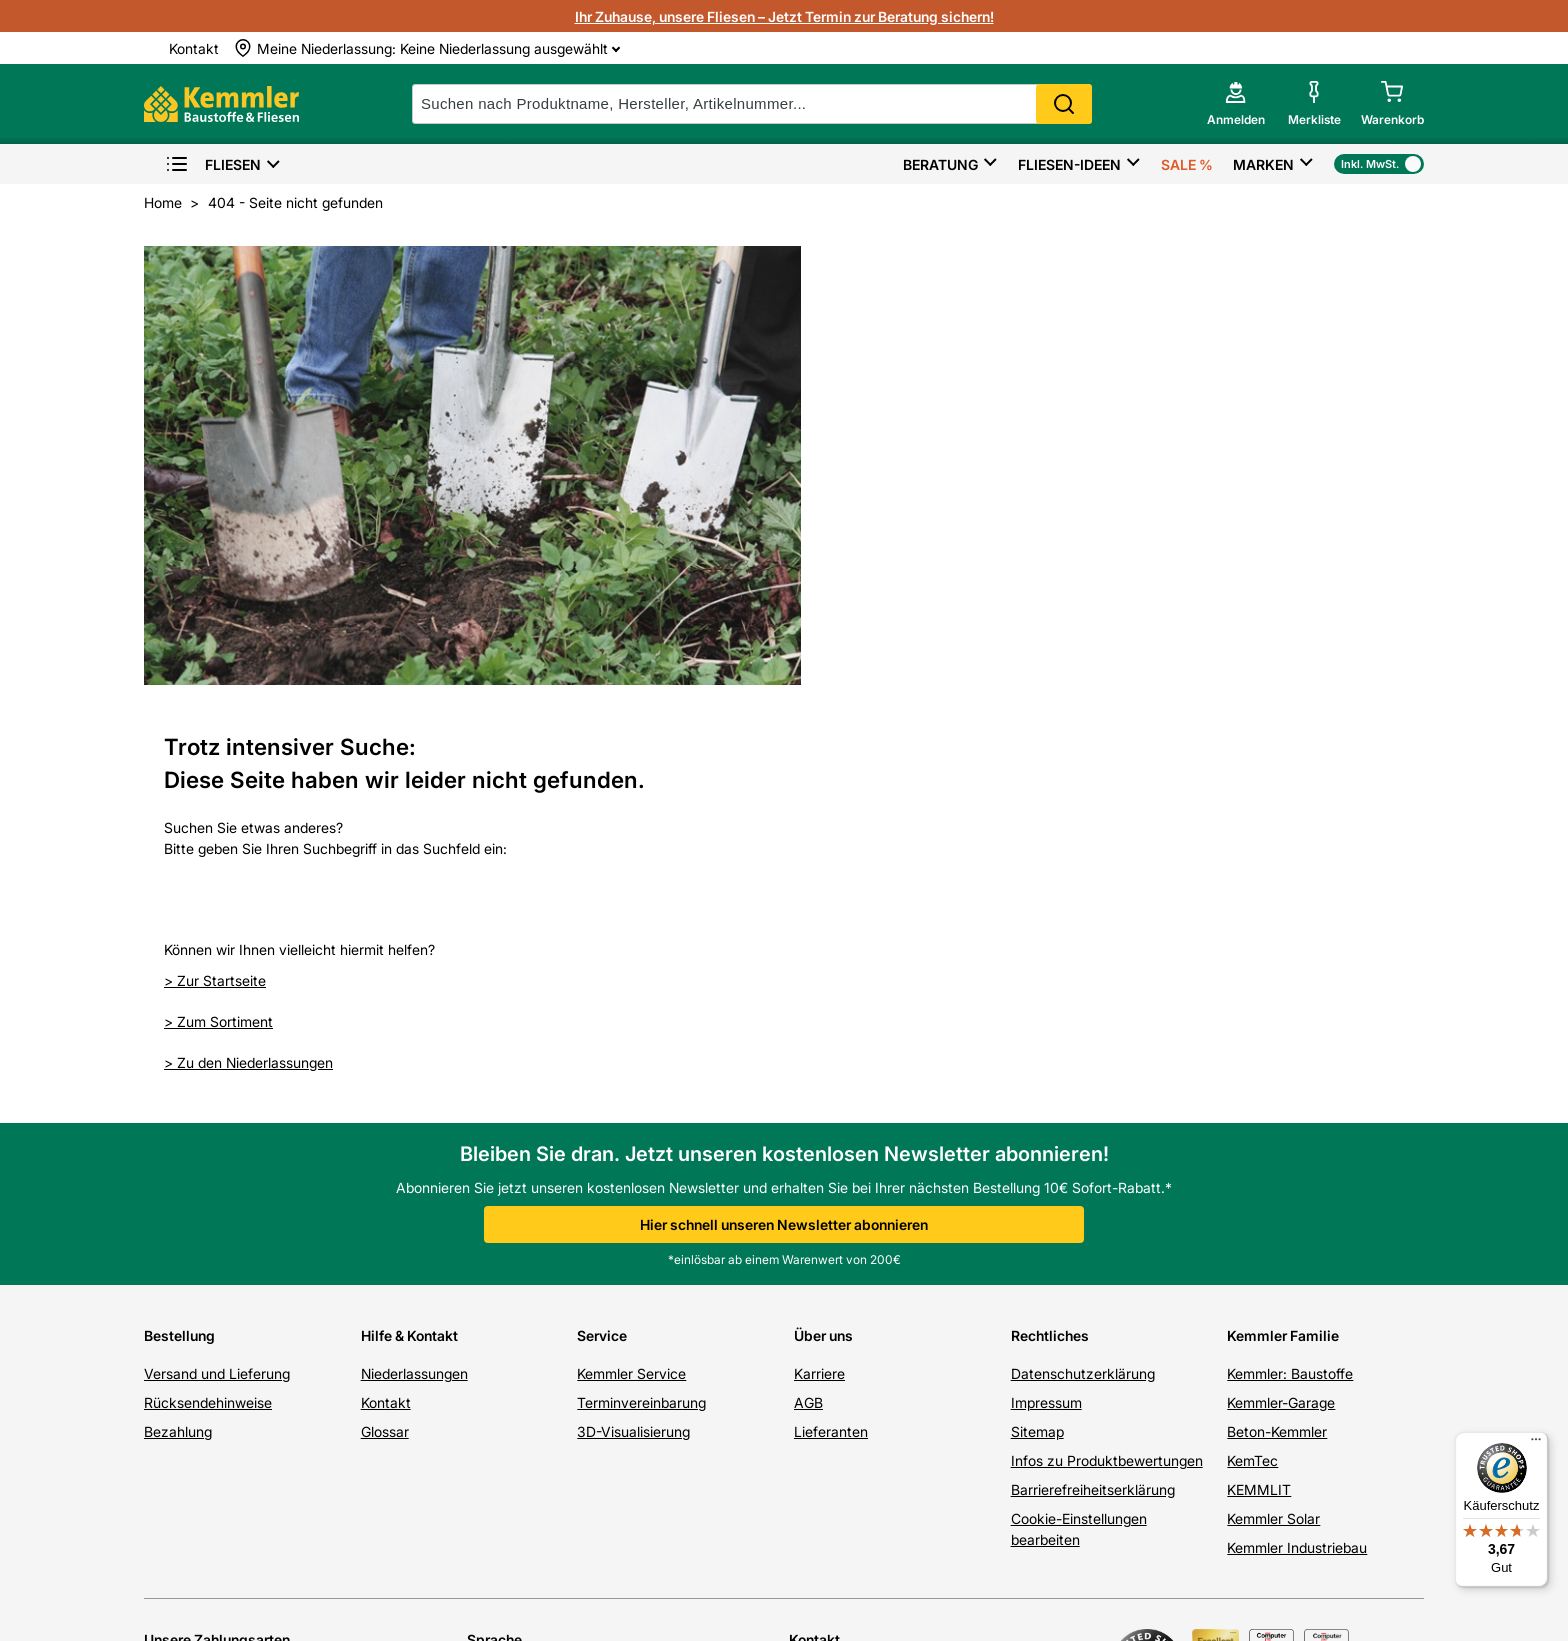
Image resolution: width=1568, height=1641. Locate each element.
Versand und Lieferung (217, 968)
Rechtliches (1050, 930)
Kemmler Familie (1283, 930)
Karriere (819, 968)
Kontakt (386, 997)
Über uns (823, 930)
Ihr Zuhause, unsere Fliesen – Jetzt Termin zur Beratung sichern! (784, 16)
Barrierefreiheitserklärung (1093, 1084)
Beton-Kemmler (1277, 1026)
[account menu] (1236, 104)
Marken (1263, 164)
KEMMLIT (1259, 1084)
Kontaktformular (1024, 1359)
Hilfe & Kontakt (409, 930)
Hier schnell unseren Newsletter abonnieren (784, 819)
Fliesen (213, 164)
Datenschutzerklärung (1083, 968)
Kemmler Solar (1273, 1113)
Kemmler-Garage (1281, 997)
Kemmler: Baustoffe (1290, 968)
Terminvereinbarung (641, 997)
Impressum (1046, 997)
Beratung (940, 164)
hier (868, 1432)
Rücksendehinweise (208, 997)
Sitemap (1037, 1026)
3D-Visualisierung (633, 1026)
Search (1064, 104)
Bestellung (179, 930)
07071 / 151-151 (943, 1307)
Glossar (385, 1026)
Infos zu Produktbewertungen (1107, 1055)
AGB (808, 997)
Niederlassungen (414, 968)
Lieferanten (831, 1026)
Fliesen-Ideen (1069, 164)
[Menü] (1536, 1444)
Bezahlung (178, 1026)
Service (602, 930)
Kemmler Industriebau (1297, 1142)
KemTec (1252, 1055)
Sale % (1187, 164)
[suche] (752, 104)
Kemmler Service (631, 968)
